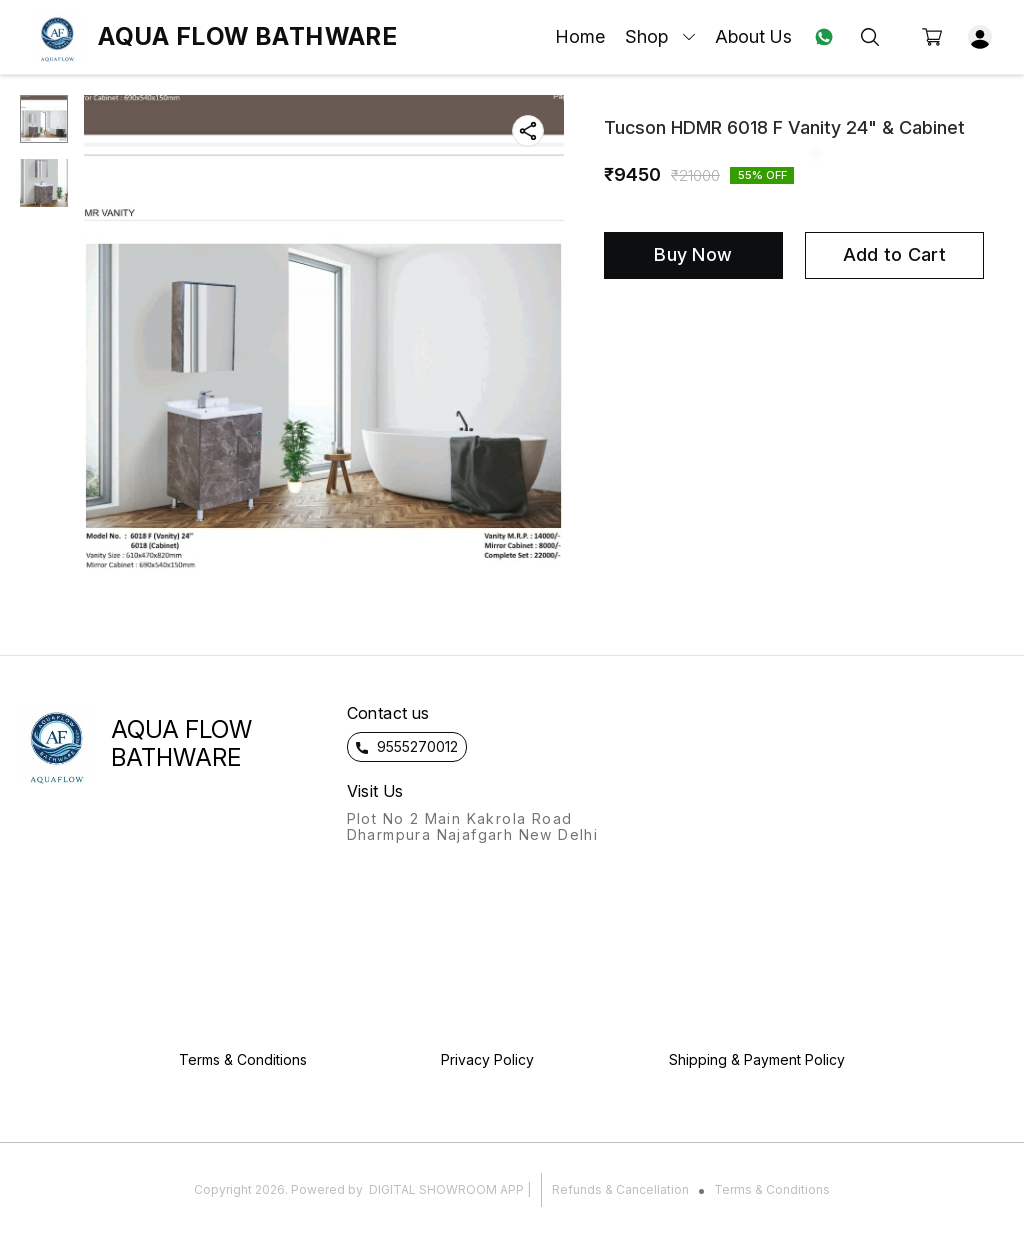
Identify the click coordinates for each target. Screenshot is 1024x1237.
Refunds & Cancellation (620, 1189)
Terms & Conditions (772, 1189)
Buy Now (693, 254)
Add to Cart (894, 254)
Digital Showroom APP (446, 1189)
